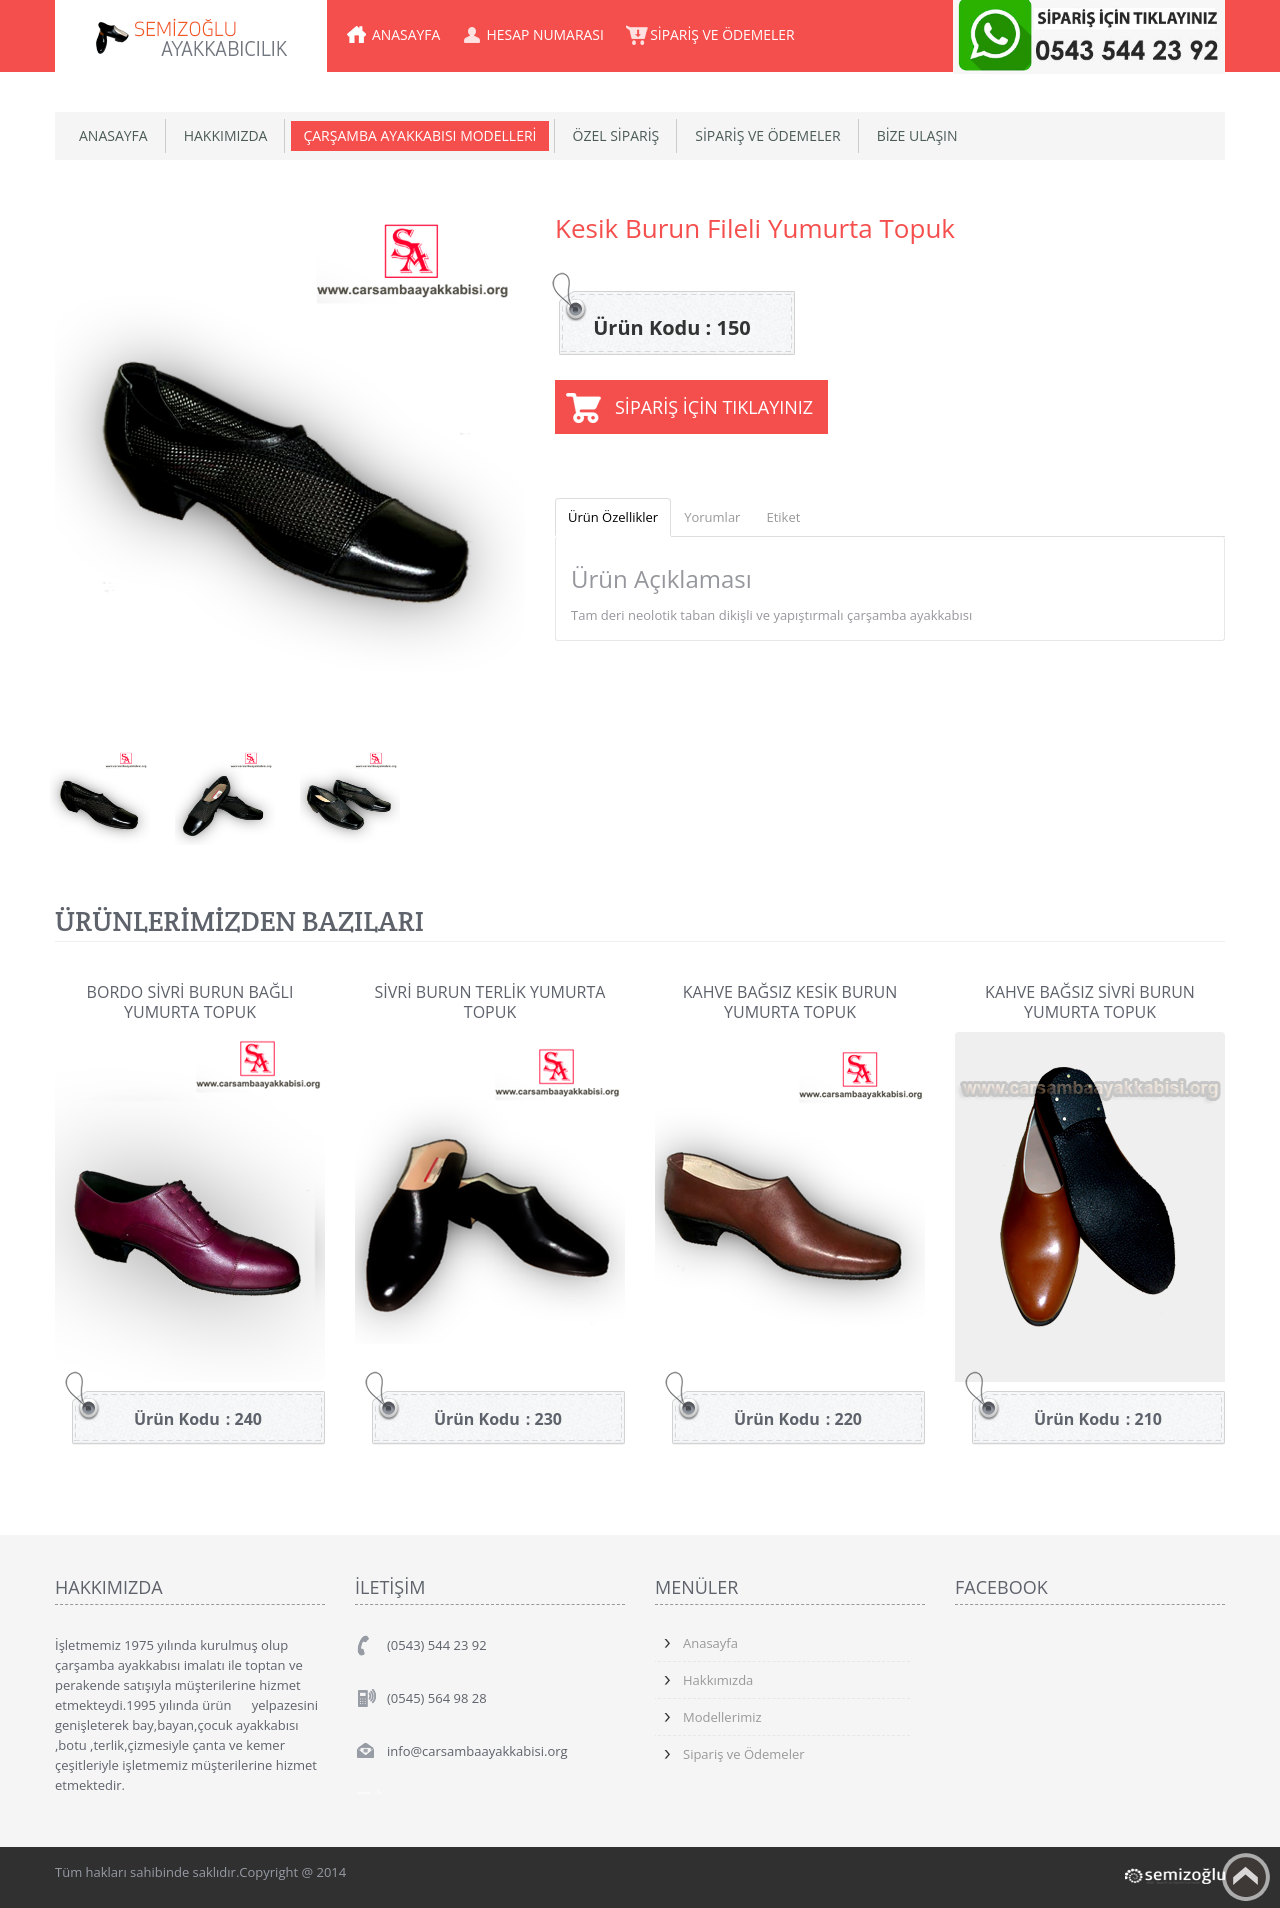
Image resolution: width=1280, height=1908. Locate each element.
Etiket (783, 517)
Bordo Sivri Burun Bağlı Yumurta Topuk (190, 1002)
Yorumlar (712, 517)
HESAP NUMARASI (547, 34)
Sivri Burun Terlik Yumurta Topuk (490, 1002)
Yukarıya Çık (1246, 1877)
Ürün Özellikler (613, 517)
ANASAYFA (406, 34)
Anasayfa (710, 1643)
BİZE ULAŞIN (917, 135)
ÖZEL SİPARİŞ (616, 135)
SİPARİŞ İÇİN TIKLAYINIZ (714, 407)
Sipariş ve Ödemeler (744, 1754)
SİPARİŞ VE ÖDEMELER (725, 34)
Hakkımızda (718, 1680)
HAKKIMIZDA (226, 135)
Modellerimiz (722, 1717)
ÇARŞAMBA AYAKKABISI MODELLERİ (419, 135)
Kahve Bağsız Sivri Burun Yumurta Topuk (1090, 1002)
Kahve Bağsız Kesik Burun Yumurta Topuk (790, 1002)
